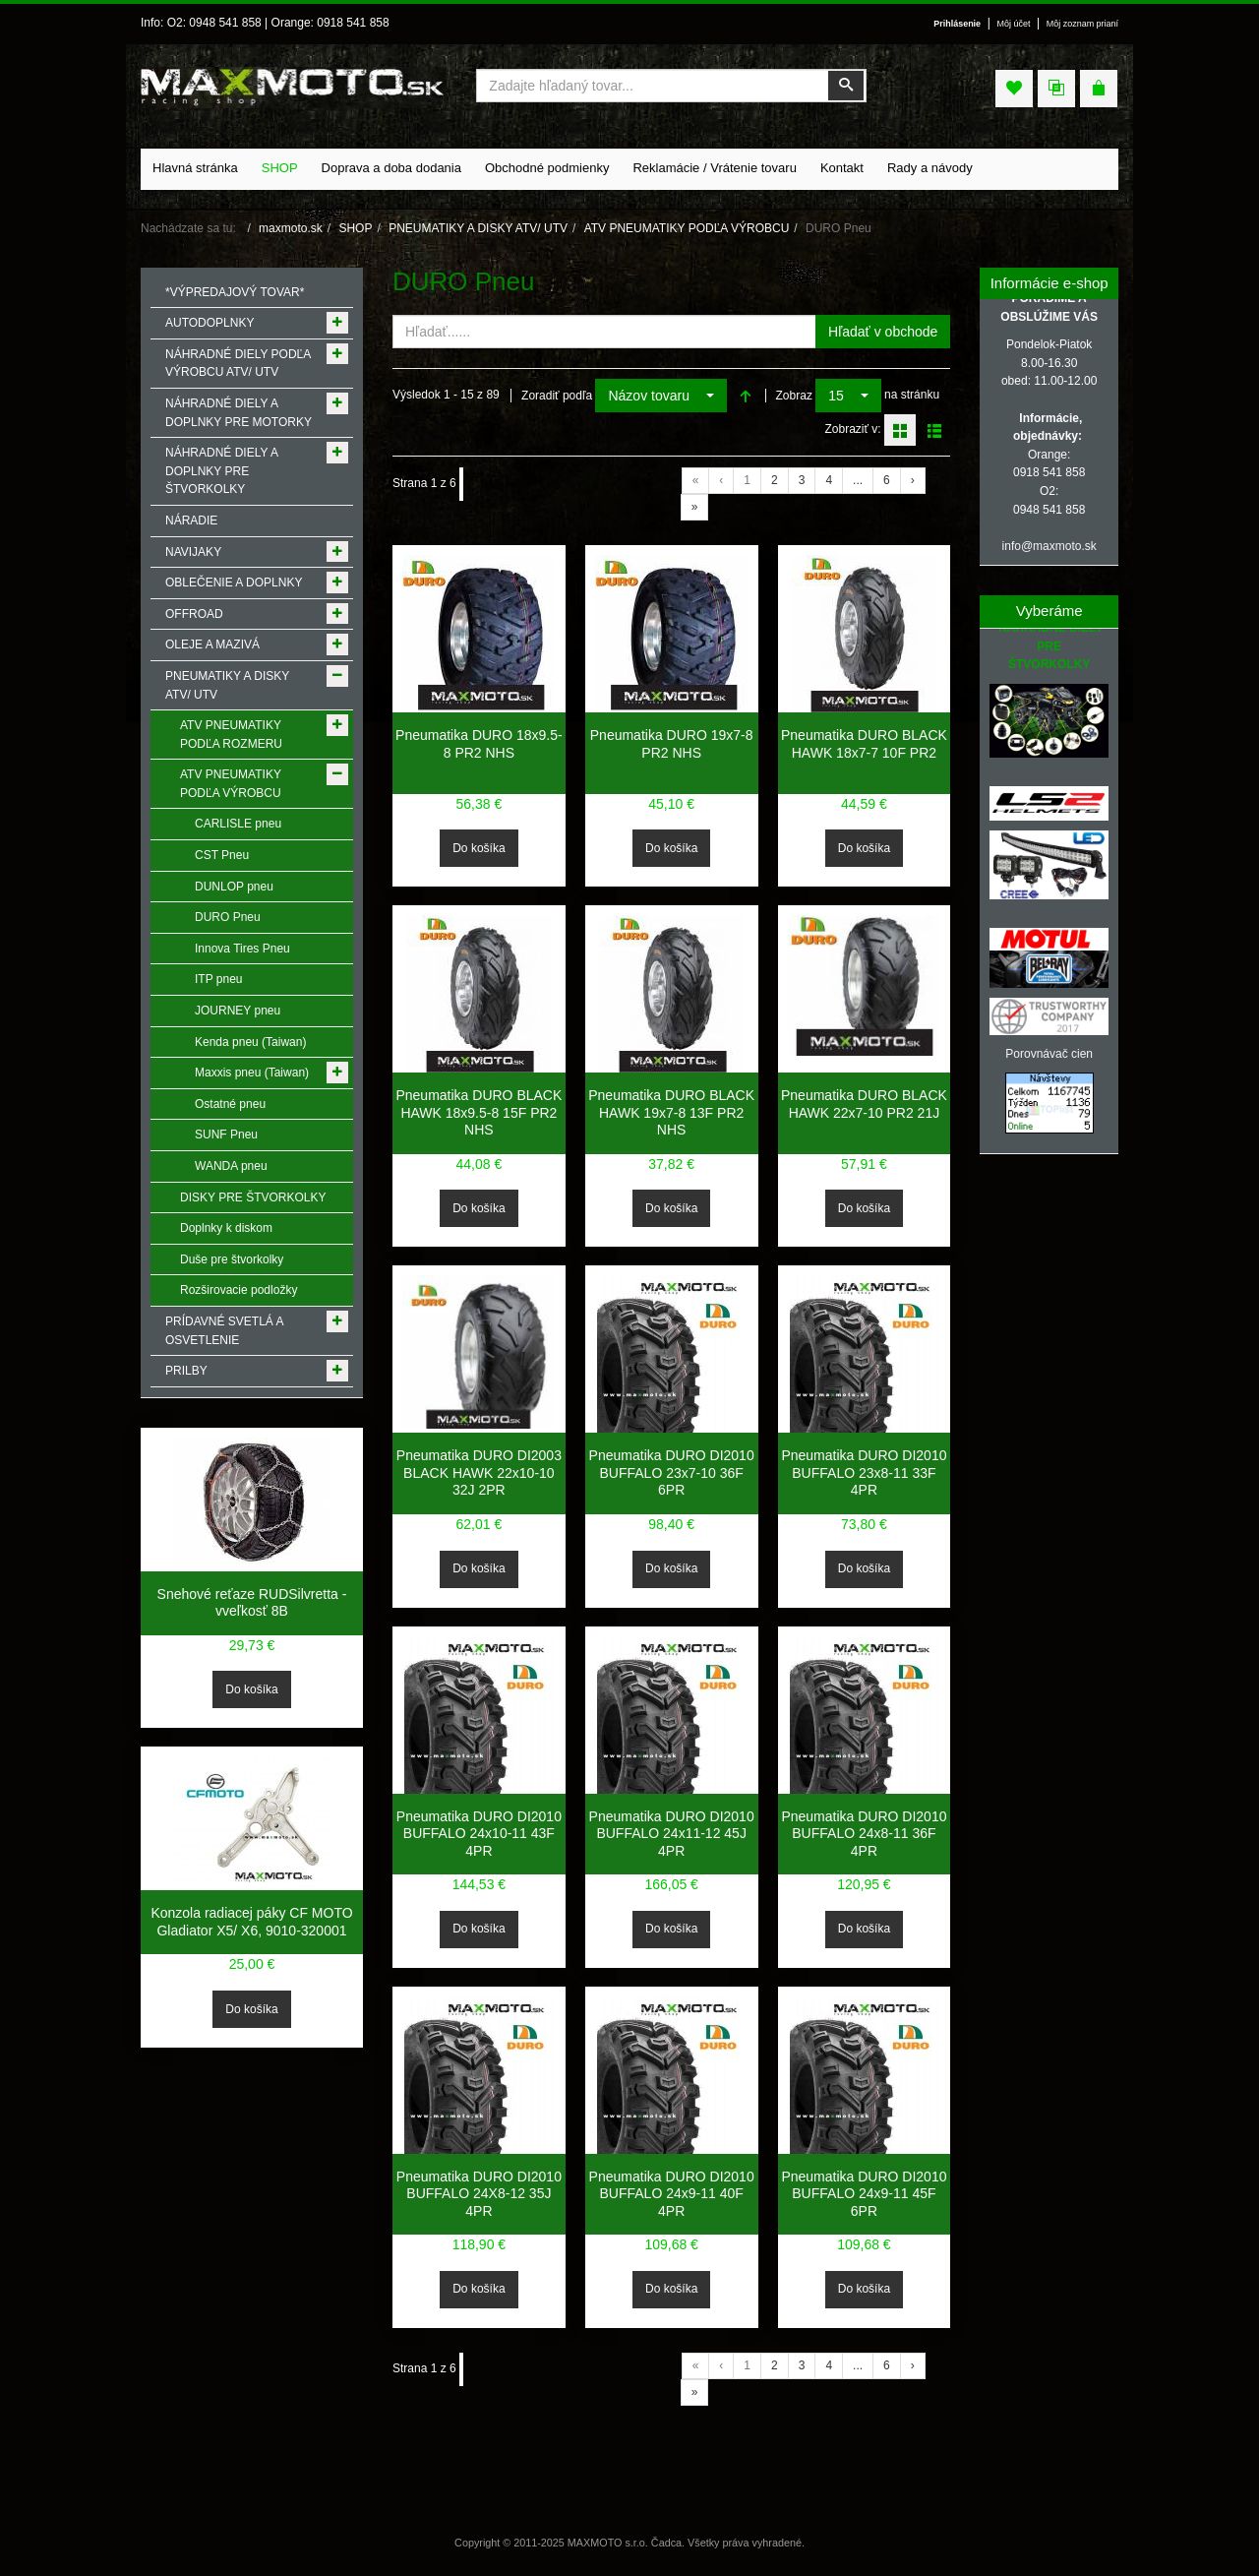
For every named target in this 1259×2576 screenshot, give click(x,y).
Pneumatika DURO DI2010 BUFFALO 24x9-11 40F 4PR (671, 2194)
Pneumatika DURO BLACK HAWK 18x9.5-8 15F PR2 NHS (478, 1112)
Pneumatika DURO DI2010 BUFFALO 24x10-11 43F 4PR (479, 1834)
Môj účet (1014, 24)
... (858, 480)
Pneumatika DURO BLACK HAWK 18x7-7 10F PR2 (864, 744)
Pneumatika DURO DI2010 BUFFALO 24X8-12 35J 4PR (479, 2194)
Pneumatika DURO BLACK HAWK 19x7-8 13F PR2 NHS (671, 1112)
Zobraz (794, 395)
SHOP (355, 228)
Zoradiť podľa (556, 395)
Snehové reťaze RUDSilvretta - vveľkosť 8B (252, 1603)
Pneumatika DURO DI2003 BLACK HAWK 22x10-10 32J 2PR (479, 1472)
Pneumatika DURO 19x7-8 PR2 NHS (671, 744)
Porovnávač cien (1049, 1054)
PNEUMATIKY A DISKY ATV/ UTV (478, 228)
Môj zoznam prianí (1082, 24)
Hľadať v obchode (882, 331)
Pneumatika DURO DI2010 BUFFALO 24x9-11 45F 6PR (863, 2194)
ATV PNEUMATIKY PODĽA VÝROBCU (687, 228)
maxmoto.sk (291, 228)
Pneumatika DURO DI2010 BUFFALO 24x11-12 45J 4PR (671, 1834)
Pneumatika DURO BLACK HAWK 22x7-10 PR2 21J (864, 1104)
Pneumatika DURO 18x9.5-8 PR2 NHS (479, 744)
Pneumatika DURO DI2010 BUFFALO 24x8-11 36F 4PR (863, 1834)
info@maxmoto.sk (1049, 546)
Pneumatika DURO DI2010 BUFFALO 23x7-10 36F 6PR (671, 1472)
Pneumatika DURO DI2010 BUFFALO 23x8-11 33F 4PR (863, 1472)
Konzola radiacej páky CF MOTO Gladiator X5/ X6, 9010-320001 (251, 1921)
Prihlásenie (957, 24)
